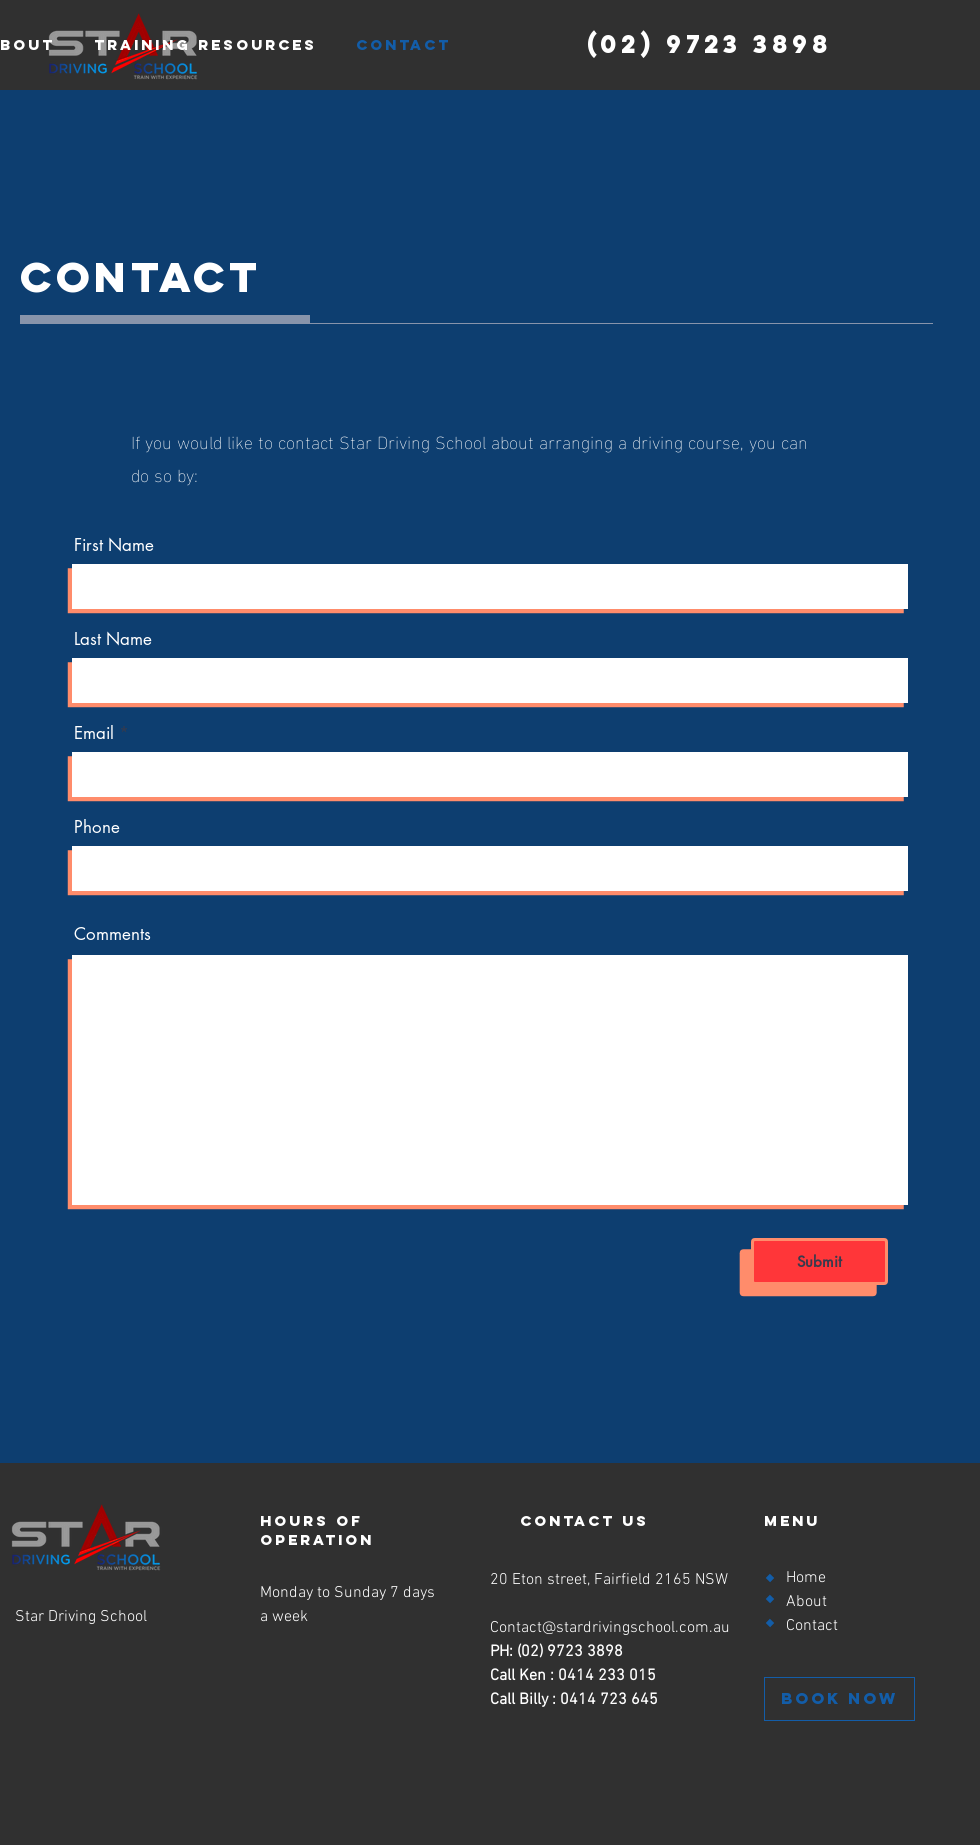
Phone (97, 827)
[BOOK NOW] (839, 1699)
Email (94, 733)
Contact (812, 1626)
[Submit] (819, 1261)
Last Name (113, 639)
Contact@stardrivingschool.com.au (610, 1628)
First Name (114, 545)
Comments (112, 934)
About (806, 1602)
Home (806, 1578)
